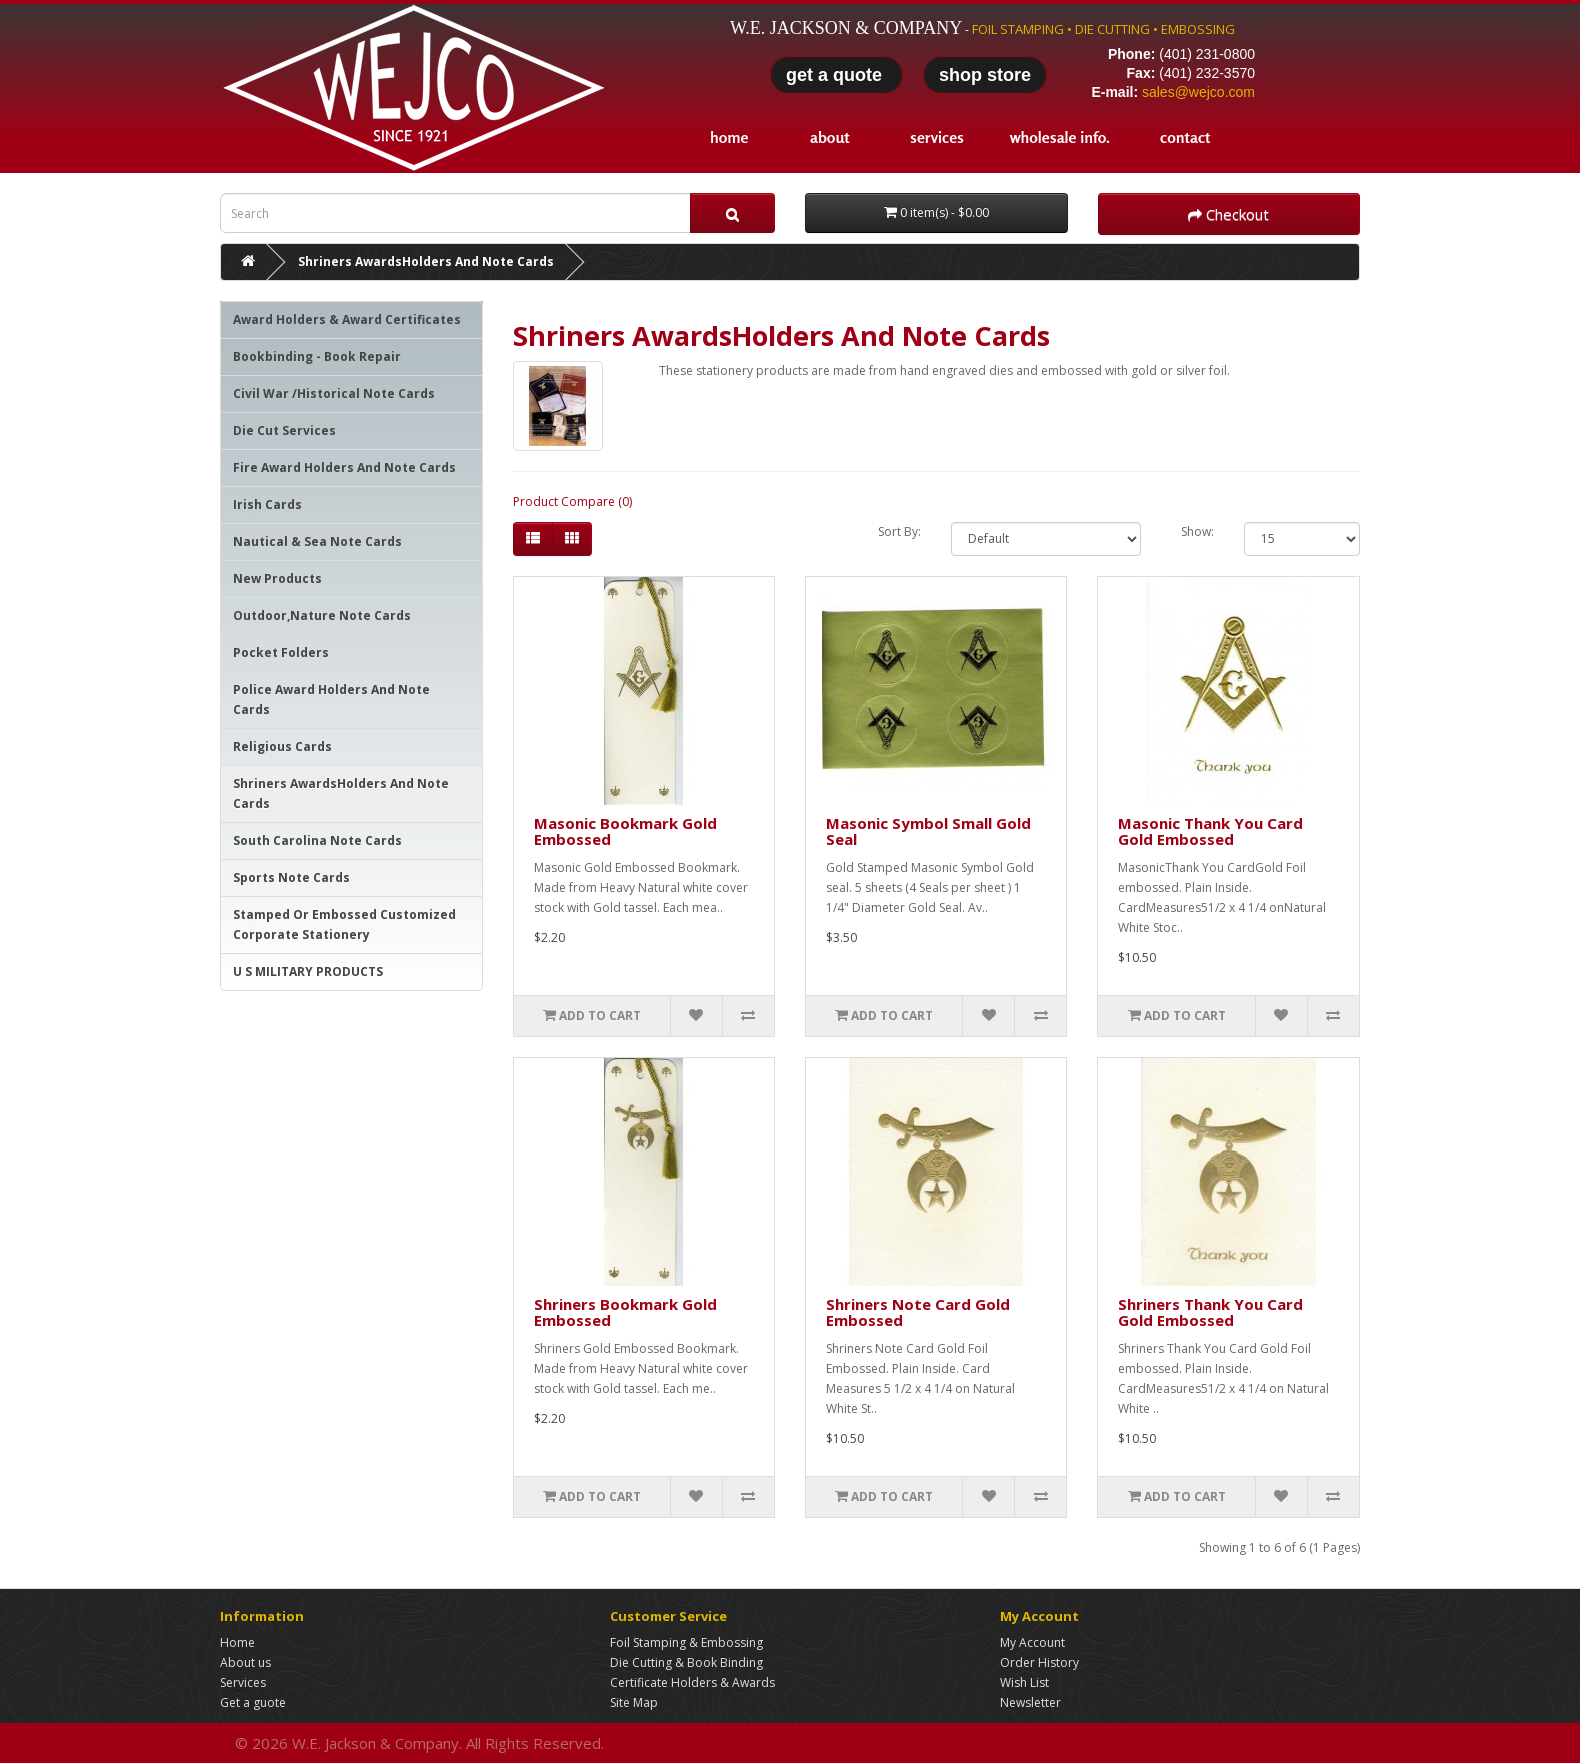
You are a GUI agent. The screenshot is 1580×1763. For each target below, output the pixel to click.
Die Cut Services (284, 430)
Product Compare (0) (572, 501)
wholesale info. (1060, 137)
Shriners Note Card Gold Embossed (918, 1312)
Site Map (634, 1702)
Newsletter (1030, 1702)
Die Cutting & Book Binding (686, 1662)
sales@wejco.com (1198, 92)
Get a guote (253, 1702)
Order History (1039, 1662)
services (937, 137)
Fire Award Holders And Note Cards (344, 467)
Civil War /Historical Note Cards (334, 393)
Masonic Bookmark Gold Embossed (625, 831)
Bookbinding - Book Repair (317, 356)
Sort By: (899, 531)
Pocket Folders (281, 652)
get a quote (836, 75)
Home (237, 1642)
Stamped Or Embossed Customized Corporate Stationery (344, 924)
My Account (1032, 1642)
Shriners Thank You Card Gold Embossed (1210, 1312)
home (729, 137)
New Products (277, 578)
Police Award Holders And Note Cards (331, 699)
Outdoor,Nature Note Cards (322, 615)
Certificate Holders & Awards (692, 1682)
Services (243, 1682)
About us (245, 1662)
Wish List (1024, 1682)
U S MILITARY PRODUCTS (308, 971)
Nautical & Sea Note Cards (317, 541)
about (830, 137)
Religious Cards (282, 746)
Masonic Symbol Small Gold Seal (928, 831)
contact (1185, 137)
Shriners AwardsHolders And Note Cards (426, 261)
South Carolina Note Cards (317, 840)
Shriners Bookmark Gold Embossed (625, 1312)
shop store (985, 75)
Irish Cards (267, 504)
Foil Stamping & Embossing (686, 1642)
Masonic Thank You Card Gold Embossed (1210, 831)
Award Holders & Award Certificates (347, 319)
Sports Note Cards (291, 877)
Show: (1197, 531)
